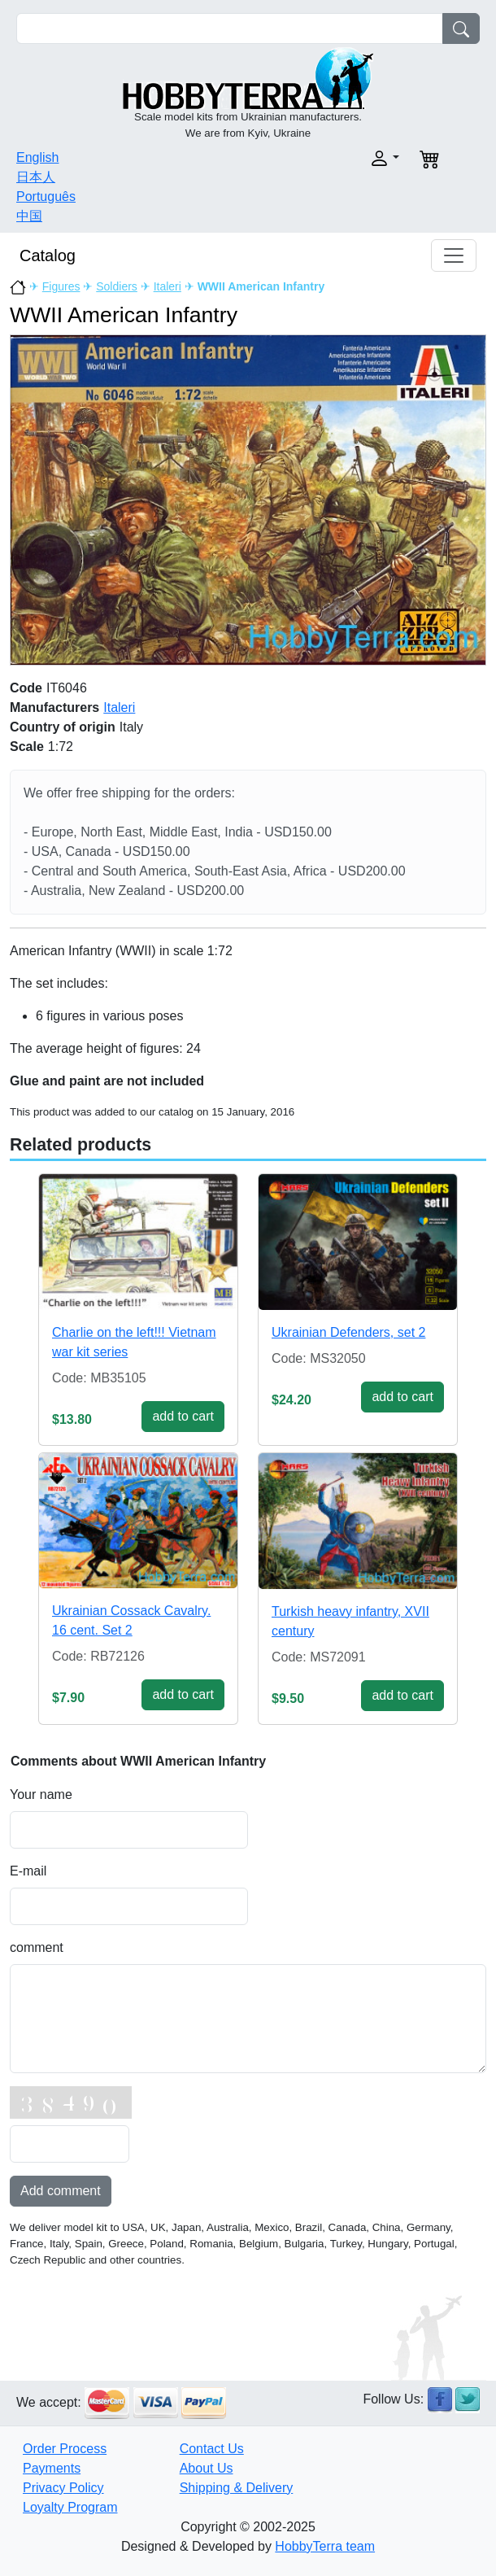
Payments (51, 2468)
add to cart (183, 1416)
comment (36, 1947)
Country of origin (62, 727)
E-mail (28, 1871)
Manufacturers (54, 707)
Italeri (167, 286)
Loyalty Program (70, 2507)
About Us (206, 2468)
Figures (61, 286)
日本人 (35, 177)
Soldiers (116, 286)
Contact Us (212, 2449)
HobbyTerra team (325, 2546)
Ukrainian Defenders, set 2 (348, 1332)
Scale (27, 746)
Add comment (60, 2191)
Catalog (48, 255)
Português (46, 196)
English (37, 157)
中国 (29, 216)
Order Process (65, 2449)
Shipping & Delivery (237, 2488)
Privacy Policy (63, 2488)
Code (26, 688)
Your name (41, 1794)
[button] (328, 158)
